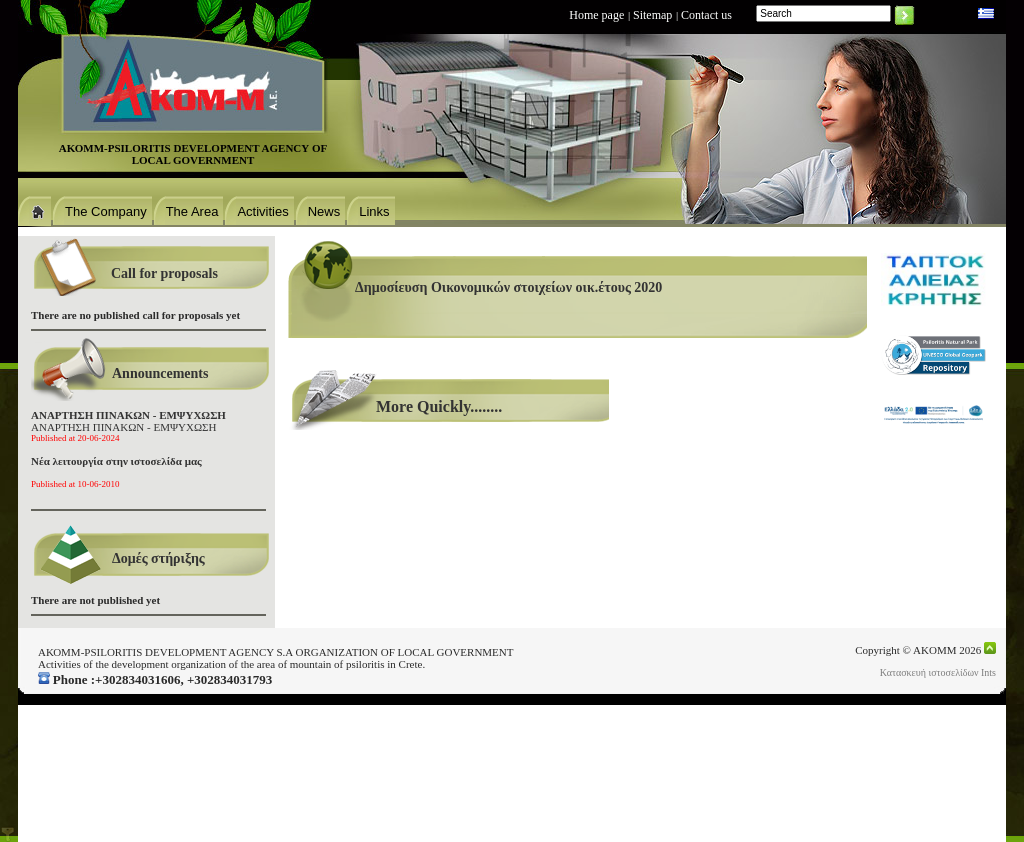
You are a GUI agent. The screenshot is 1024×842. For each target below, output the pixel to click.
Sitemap (652, 15)
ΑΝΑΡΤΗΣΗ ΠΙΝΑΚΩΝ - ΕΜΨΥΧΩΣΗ (128, 426)
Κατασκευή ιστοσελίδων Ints (938, 672)
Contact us (706, 15)
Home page (596, 15)
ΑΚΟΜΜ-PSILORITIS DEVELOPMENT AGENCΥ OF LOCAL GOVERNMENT (193, 154)
